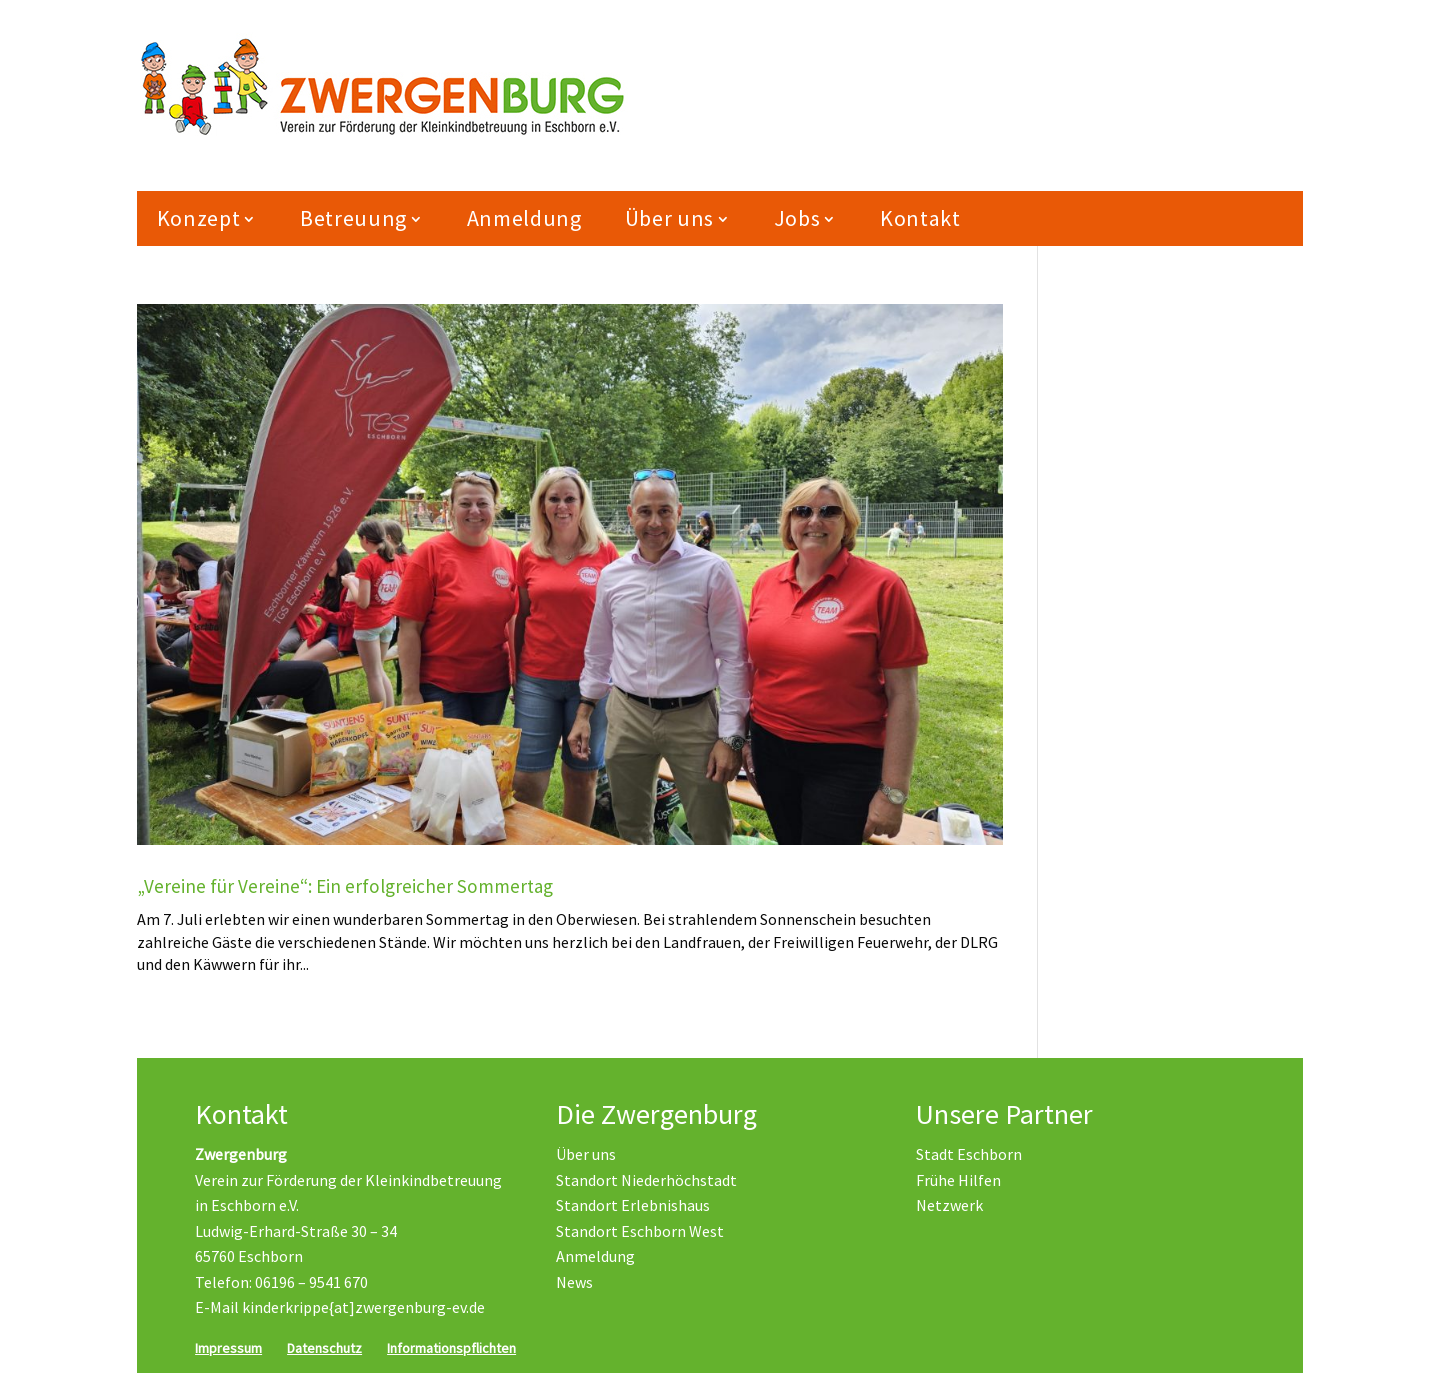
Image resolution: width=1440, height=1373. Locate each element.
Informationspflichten (451, 1348)
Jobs (797, 218)
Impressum (228, 1348)
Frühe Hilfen (958, 1180)
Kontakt (920, 218)
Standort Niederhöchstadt (646, 1180)
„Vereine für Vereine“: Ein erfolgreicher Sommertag (345, 886)
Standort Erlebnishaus (633, 1205)
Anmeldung (524, 218)
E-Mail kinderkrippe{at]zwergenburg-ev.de (340, 1307)
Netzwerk (949, 1205)
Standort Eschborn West (640, 1231)
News (574, 1282)
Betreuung (353, 218)
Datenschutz (324, 1348)
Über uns (669, 218)
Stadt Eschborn (969, 1154)
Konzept (199, 218)
